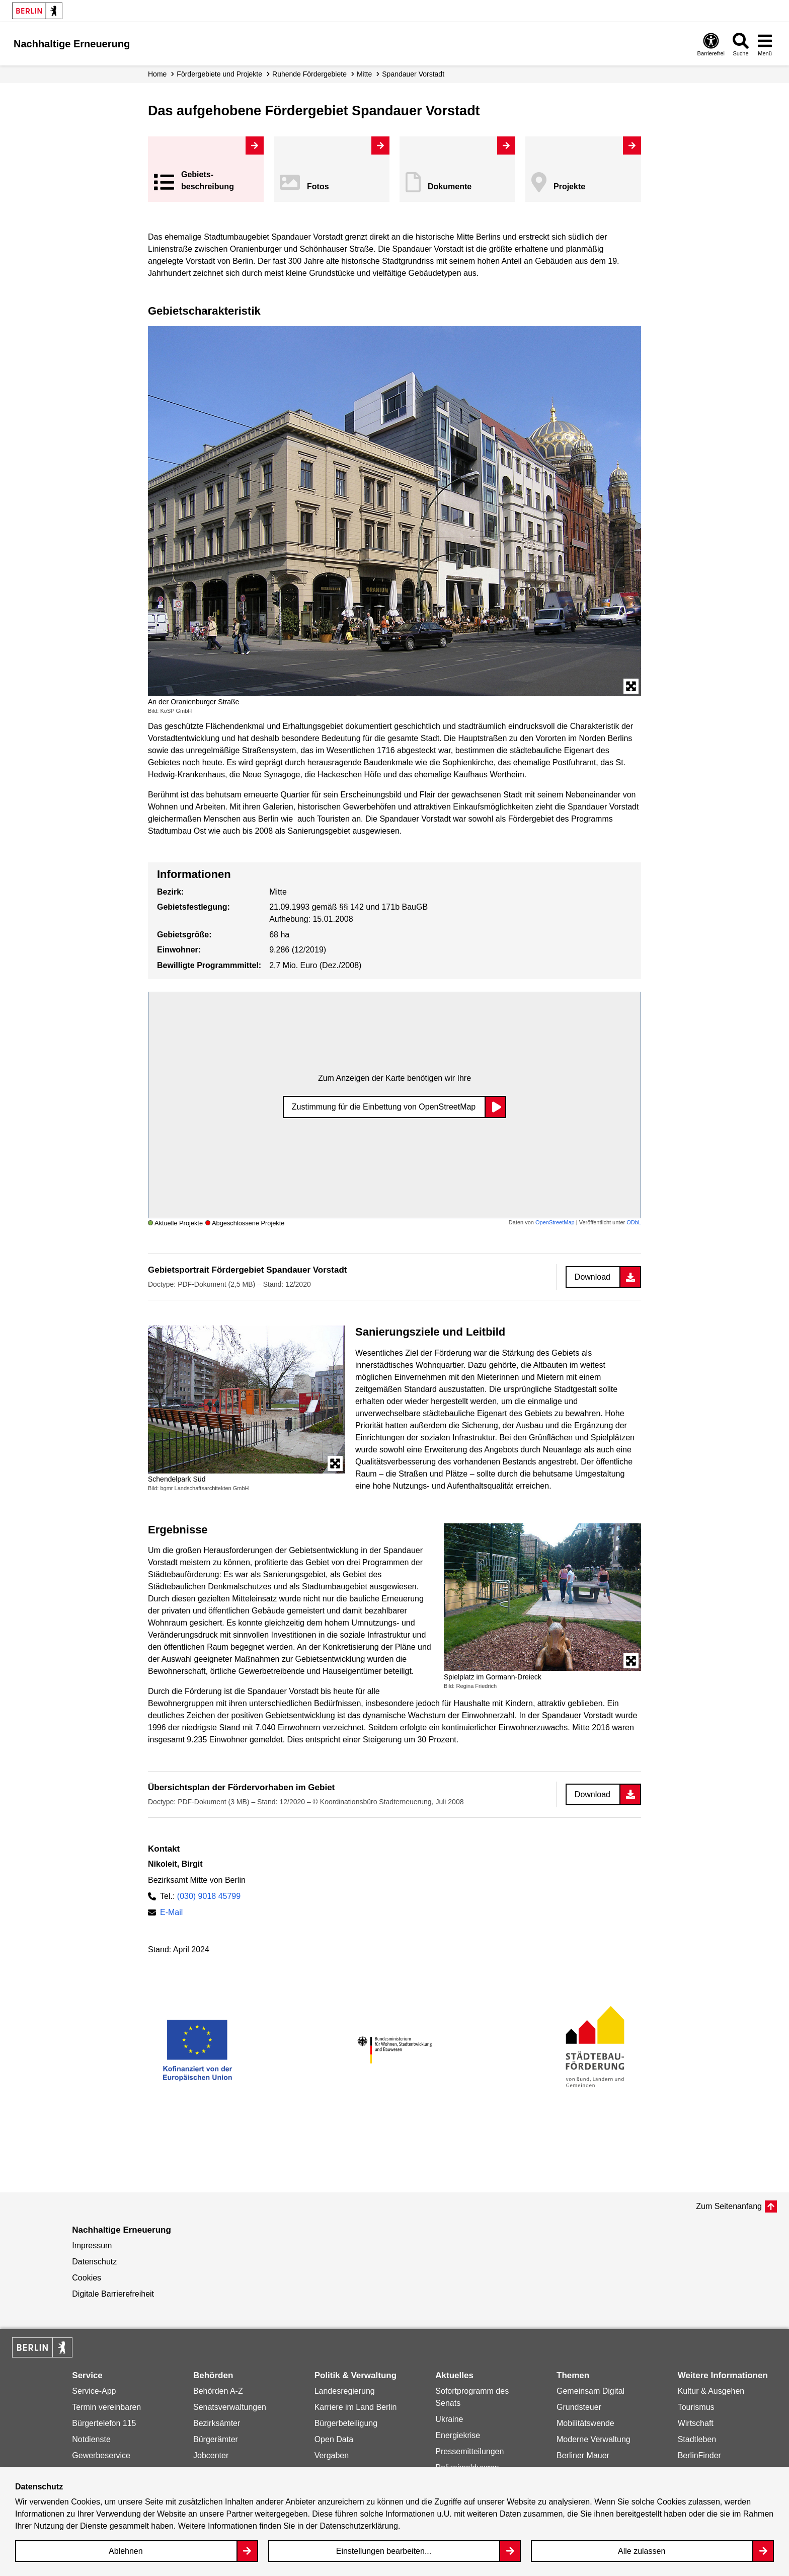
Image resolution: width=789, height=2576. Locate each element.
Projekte (569, 186)
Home (157, 74)
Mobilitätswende (585, 2423)
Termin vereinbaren (106, 2407)
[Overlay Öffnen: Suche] (741, 44)
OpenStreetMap (555, 1222)
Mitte (364, 74)
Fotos (318, 186)
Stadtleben (697, 2439)
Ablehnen (126, 2551)
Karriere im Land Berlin (355, 2407)
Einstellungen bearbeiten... (383, 2551)
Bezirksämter (216, 2423)
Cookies (86, 2277)
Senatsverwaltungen (229, 2407)
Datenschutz (94, 2261)
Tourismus (696, 2407)
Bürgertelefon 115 (104, 2423)
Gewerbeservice (101, 2455)
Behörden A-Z (218, 2391)
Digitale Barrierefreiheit (113, 2294)
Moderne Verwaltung (593, 2439)
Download (592, 1277)
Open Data (333, 2439)
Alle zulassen (641, 2551)
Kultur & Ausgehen (711, 2391)
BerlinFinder (699, 2455)
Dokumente (449, 186)
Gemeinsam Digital (590, 2391)
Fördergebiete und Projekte (219, 74)
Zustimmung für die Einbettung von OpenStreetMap (384, 1106)
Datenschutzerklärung (359, 2526)
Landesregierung (344, 2391)
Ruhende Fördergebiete (309, 74)
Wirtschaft (696, 2423)
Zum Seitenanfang (729, 2206)
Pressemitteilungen (469, 2451)
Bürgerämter (215, 2439)
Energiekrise (457, 2435)
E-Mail (171, 1912)
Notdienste (91, 2439)
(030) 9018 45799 (209, 1896)
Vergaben (331, 2455)
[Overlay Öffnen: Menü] (765, 44)
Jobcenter (210, 2455)
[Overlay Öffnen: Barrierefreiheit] (711, 44)
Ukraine (449, 2419)
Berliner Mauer (583, 2455)
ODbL (633, 1222)
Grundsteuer (579, 2407)
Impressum (92, 2245)
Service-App (94, 2391)
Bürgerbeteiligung (345, 2423)
